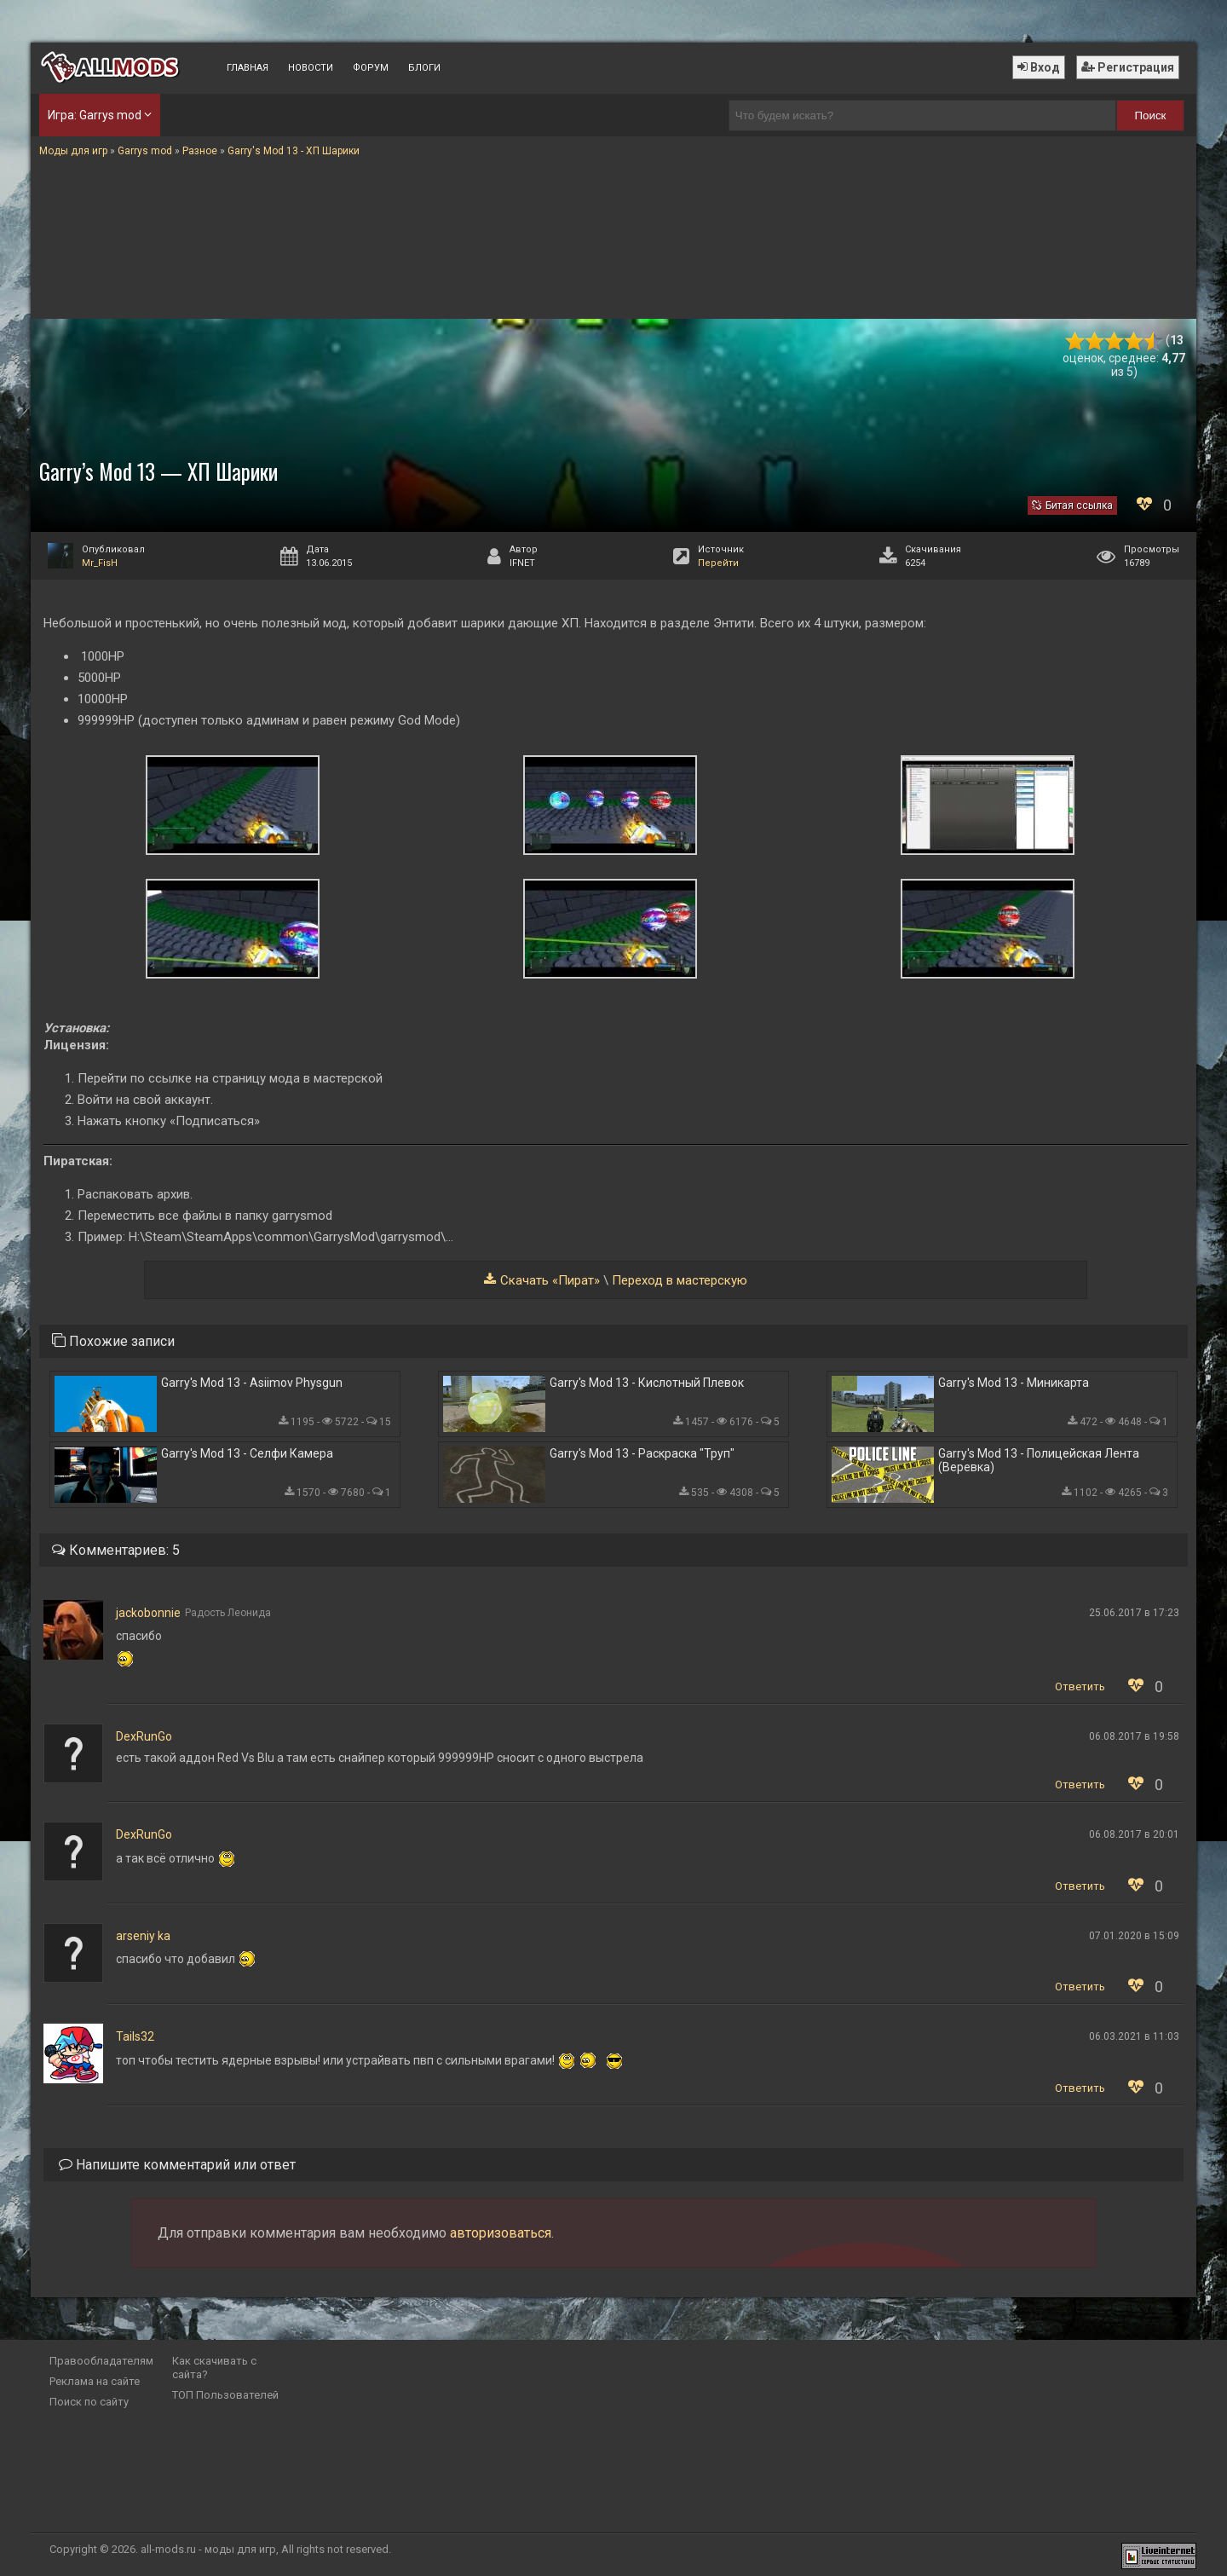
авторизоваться (500, 2233)
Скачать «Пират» (550, 1280)
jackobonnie (148, 1613)
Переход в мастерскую (679, 1280)
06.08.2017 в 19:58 (1134, 1736)
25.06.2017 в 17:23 (1134, 1613)
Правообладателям (101, 2360)
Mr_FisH (100, 563)
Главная (247, 67)
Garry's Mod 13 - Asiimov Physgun (252, 1382)
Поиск (1151, 115)
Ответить (1080, 1686)
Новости (310, 67)
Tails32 (135, 2036)
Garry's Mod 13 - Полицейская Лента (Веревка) (1038, 1460)
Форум (371, 67)
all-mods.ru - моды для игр (208, 2549)
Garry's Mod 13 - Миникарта (1013, 1382)
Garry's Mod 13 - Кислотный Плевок (647, 1382)
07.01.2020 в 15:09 (1134, 1936)
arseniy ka (143, 1936)
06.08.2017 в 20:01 (1134, 1834)
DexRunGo (144, 1736)
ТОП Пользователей (225, 2394)
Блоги (424, 67)
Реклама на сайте (94, 2381)
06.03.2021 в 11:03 (1134, 2036)
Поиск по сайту (89, 2401)
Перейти (718, 563)
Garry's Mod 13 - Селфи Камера (247, 1453)
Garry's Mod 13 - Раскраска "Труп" (642, 1453)
